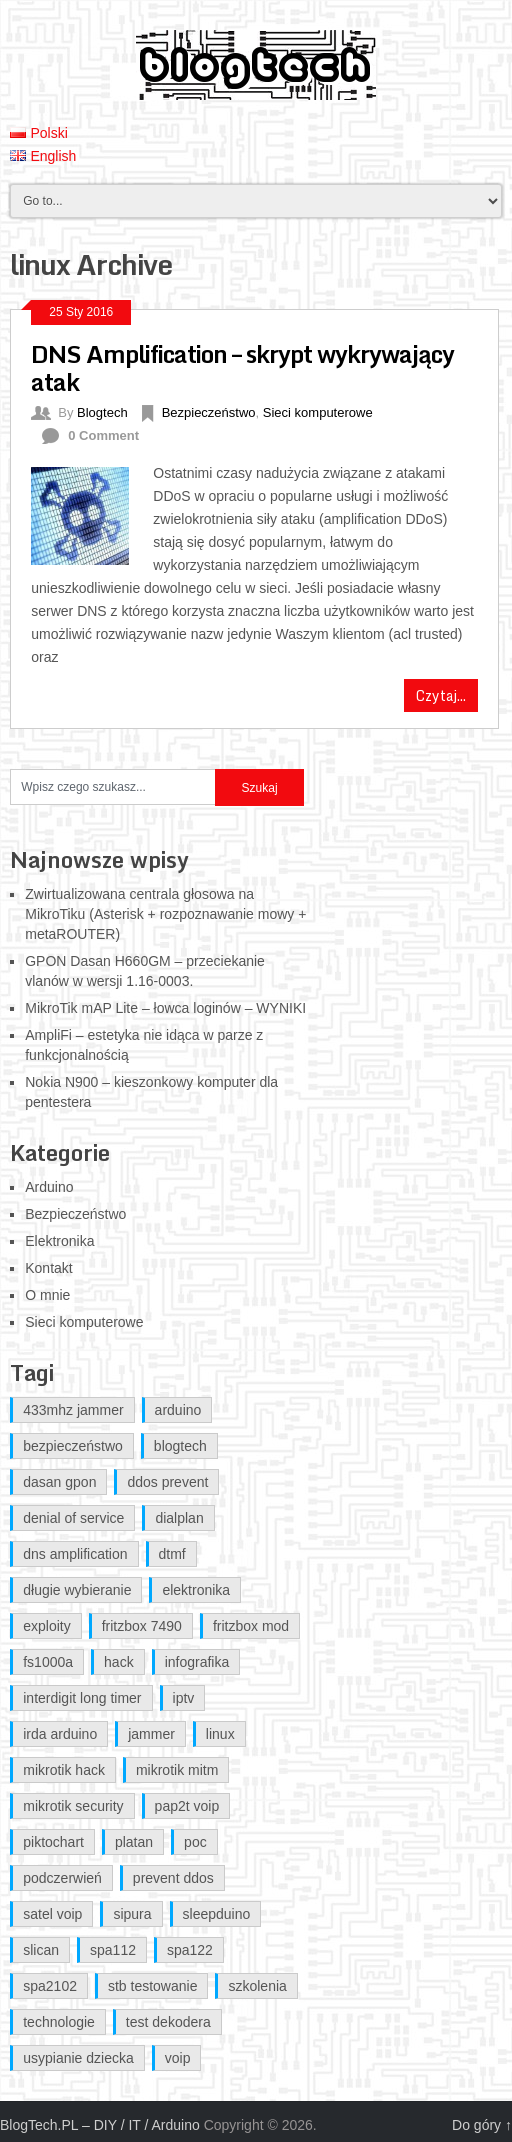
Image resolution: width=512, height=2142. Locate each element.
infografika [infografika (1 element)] (197, 1662)
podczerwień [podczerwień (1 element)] (62, 1878)
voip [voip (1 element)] (178, 2058)
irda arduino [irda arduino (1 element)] (60, 1734)
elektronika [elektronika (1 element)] (196, 1590)
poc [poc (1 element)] (195, 1842)
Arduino (49, 1187)
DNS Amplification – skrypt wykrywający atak (242, 367)
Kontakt (48, 1268)
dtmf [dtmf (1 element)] (172, 1554)
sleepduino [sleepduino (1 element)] (217, 1914)
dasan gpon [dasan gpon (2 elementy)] (59, 1482)
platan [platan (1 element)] (134, 1842)
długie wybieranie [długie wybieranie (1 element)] (77, 1590)
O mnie (47, 1295)
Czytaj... (441, 695)
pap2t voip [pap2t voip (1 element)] (187, 1806)
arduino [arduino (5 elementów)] (178, 1410)
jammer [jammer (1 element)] (151, 1734)
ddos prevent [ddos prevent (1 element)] (167, 1482)
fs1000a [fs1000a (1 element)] (48, 1662)
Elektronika (59, 1241)
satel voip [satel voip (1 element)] (52, 1914)
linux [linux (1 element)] (220, 1734)
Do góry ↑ (482, 2125)
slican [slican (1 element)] (41, 1950)
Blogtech (102, 412)
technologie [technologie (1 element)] (59, 2022)
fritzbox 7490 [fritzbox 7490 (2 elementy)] (142, 1626)
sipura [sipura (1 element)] (132, 1914)
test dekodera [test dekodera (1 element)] (168, 2022)
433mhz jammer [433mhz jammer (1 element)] (73, 1410)
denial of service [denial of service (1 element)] (73, 1518)
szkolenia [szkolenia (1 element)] (257, 1986)
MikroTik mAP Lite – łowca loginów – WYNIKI (165, 1008)
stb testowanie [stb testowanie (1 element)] (153, 1986)
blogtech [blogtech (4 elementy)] (180, 1446)
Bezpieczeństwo (209, 412)
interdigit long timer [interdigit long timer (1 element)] (82, 1698)
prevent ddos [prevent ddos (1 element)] (173, 1878)
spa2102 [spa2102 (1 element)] (50, 1986)
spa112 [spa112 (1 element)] (113, 1950)
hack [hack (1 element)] (119, 1662)
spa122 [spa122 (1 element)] (190, 1950)
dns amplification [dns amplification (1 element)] (75, 1554)
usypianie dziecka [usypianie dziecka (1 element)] (78, 2058)
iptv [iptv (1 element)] (184, 1698)
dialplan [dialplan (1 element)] (179, 1518)
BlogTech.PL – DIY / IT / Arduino (100, 2125)
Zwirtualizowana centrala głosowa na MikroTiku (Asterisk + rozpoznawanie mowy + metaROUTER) (165, 914)
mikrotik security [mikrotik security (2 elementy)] (73, 1806)
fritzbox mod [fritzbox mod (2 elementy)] (251, 1626)
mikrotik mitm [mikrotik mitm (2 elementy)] (177, 1770)
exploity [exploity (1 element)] (46, 1626)
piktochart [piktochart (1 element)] (53, 1842)
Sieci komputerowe (318, 412)
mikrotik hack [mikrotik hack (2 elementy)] (64, 1770)
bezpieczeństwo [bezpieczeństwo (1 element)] (73, 1446)
